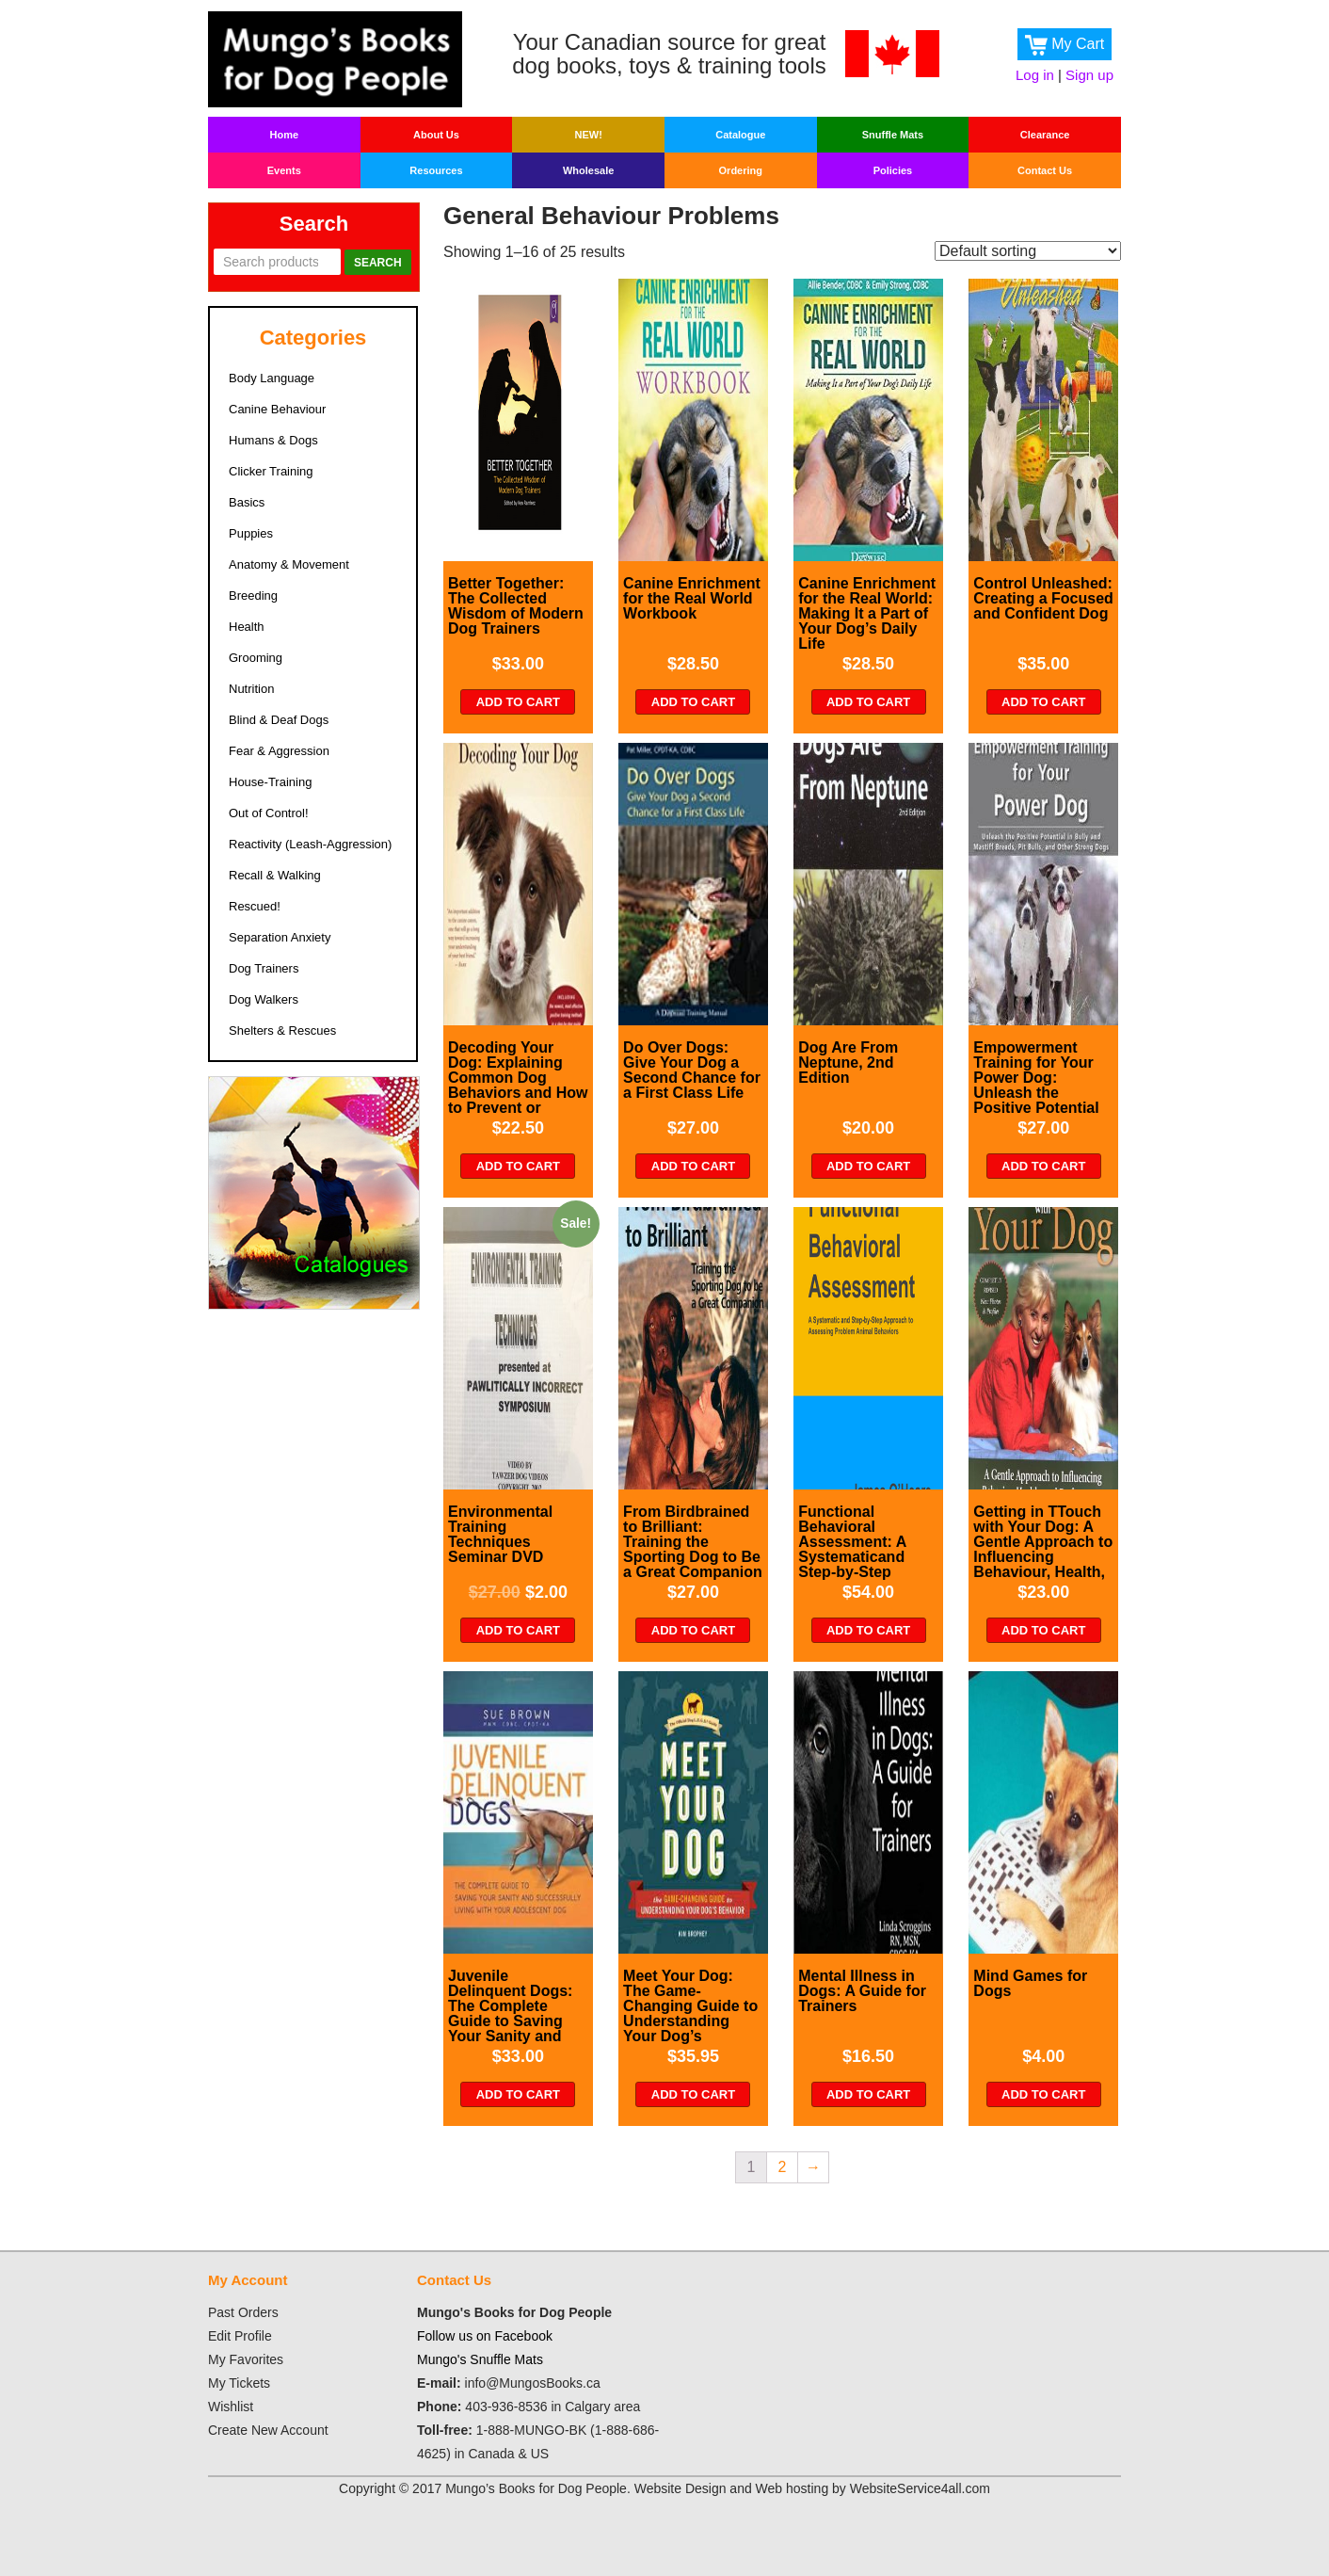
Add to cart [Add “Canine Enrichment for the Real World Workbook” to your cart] (693, 702)
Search (378, 262)
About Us (436, 134)
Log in (1035, 75)
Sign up (1089, 75)
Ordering (740, 170)
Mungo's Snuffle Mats (480, 2359)
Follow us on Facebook (484, 2335)
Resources (435, 170)
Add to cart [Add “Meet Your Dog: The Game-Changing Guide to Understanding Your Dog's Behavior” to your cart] (693, 2094)
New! (587, 134)
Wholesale (588, 170)
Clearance (1045, 134)
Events (284, 170)
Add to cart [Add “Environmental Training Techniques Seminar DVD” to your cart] (518, 1630)
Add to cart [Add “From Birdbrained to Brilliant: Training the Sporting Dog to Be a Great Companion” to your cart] (693, 1630)
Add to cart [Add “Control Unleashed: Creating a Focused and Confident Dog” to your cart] (1043, 702)
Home (284, 134)
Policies (893, 170)
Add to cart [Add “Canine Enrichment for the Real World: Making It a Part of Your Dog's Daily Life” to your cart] (868, 702)
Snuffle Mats (892, 134)
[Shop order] (1028, 251)
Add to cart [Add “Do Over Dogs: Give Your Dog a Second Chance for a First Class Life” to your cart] (693, 1166)
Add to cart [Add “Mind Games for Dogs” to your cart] (1043, 2094)
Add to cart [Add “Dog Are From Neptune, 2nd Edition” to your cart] (868, 1166)
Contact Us (1044, 170)
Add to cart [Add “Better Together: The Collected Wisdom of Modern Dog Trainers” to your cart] (518, 702)
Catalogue (740, 134)
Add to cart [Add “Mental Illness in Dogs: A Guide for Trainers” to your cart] (868, 2094)
